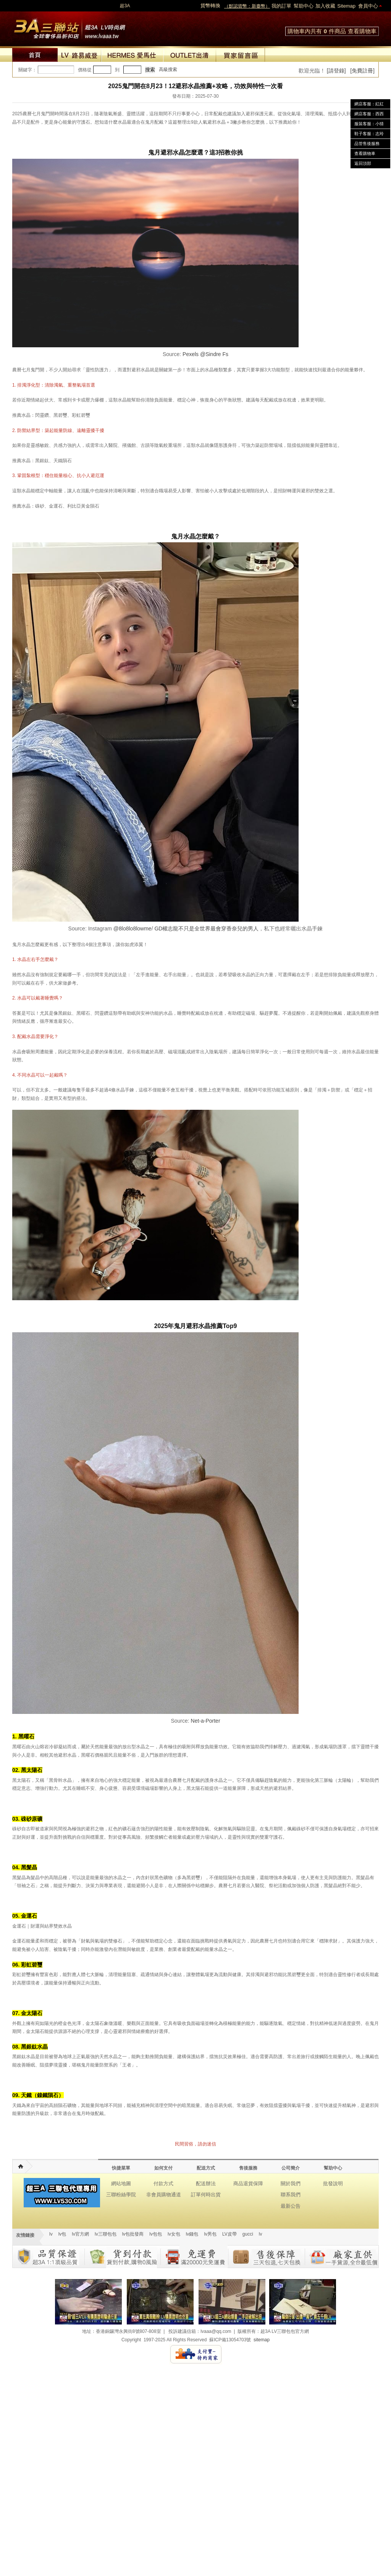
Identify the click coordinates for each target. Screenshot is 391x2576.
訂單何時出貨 (206, 2194)
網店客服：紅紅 (369, 104)
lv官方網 (80, 2234)
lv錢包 (192, 2234)
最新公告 (291, 2206)
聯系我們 (291, 2194)
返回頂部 (362, 163)
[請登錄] (336, 71)
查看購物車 (362, 31)
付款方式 (163, 2183)
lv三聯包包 (105, 2234)
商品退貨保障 (248, 2183)
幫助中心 (303, 6)
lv (51, 2234)
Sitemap (346, 6)
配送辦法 (206, 2183)
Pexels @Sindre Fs (205, 354)
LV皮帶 (229, 2234)
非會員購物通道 (163, 2194)
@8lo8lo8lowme (132, 928)
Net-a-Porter (205, 1721)
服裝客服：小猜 (369, 123)
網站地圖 (121, 2183)
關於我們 (291, 2183)
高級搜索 (168, 69)
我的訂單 (281, 6)
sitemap (262, 2339)
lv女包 (174, 2234)
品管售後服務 (367, 143)
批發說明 (333, 2183)
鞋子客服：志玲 (369, 133)
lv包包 (155, 2234)
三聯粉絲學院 (121, 2194)
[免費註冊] (362, 71)
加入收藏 (325, 6)
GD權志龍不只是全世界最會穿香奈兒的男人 (206, 928)
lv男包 (210, 2234)
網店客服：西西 (369, 113)
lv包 (69, 26)
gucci (247, 2234)
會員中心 (368, 6)
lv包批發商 (133, 2234)
